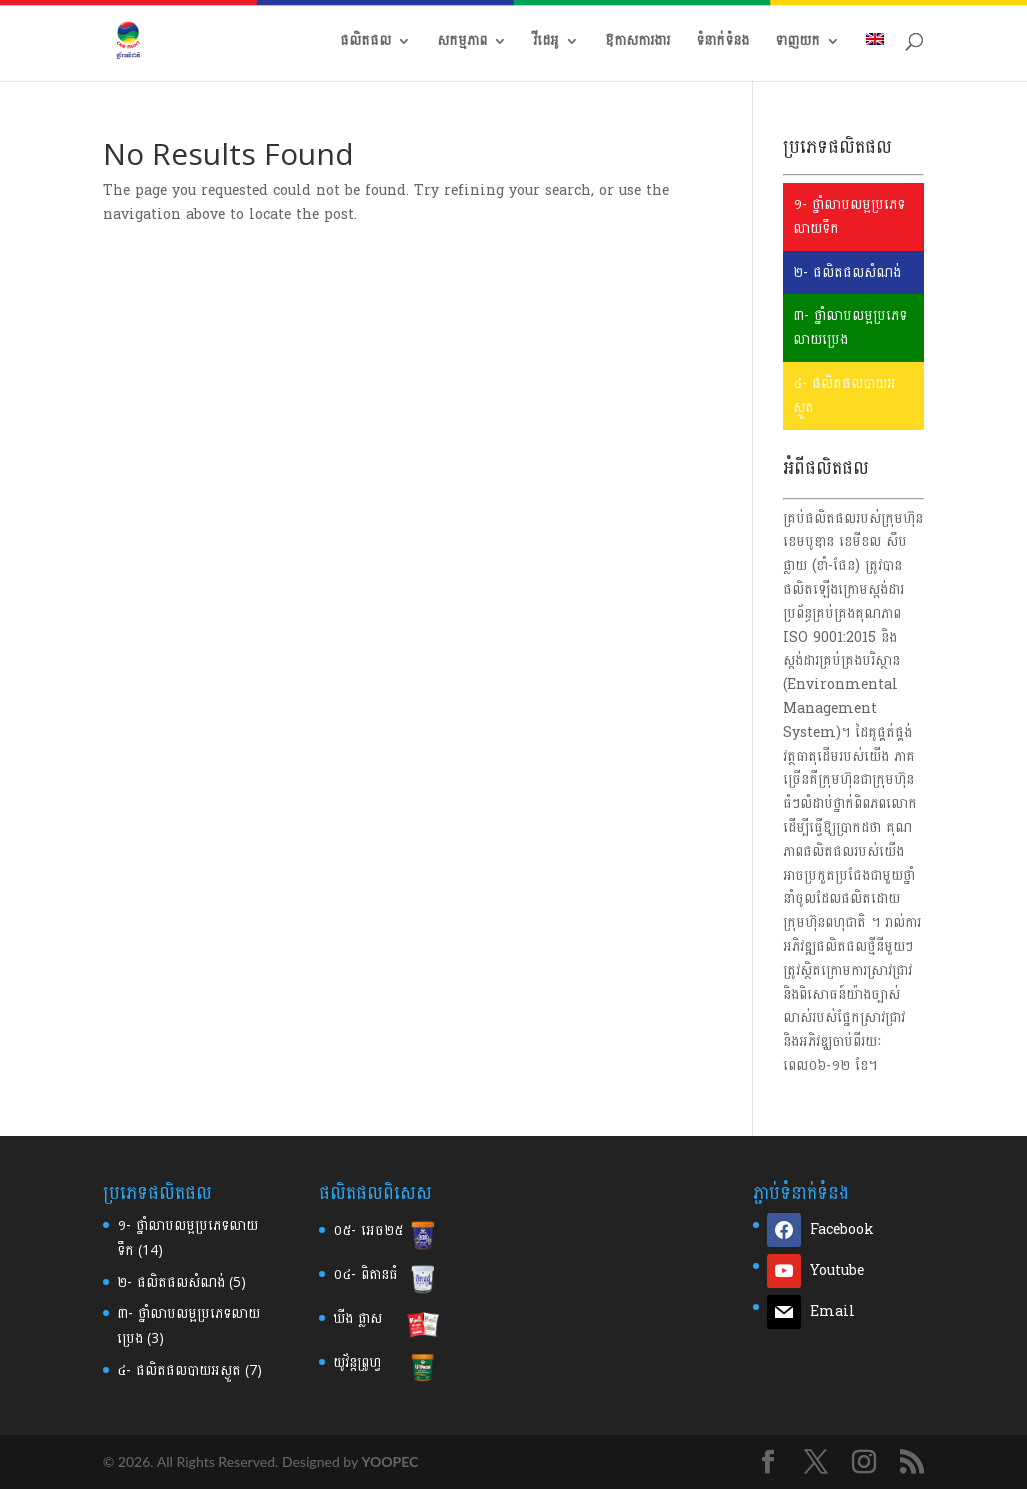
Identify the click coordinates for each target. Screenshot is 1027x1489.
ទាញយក (797, 43)
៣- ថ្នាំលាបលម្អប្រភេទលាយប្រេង (850, 327)
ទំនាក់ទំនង (722, 43)
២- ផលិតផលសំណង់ (847, 272)
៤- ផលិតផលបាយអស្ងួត (844, 395)
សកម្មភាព (462, 43)
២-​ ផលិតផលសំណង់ (171, 1282)
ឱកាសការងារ (637, 43)
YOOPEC (389, 1461)
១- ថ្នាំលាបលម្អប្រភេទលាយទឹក (849, 216)
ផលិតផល (365, 43)
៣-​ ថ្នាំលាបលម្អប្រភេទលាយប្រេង (188, 1326)
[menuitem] (875, 57)
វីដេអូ (546, 43)
